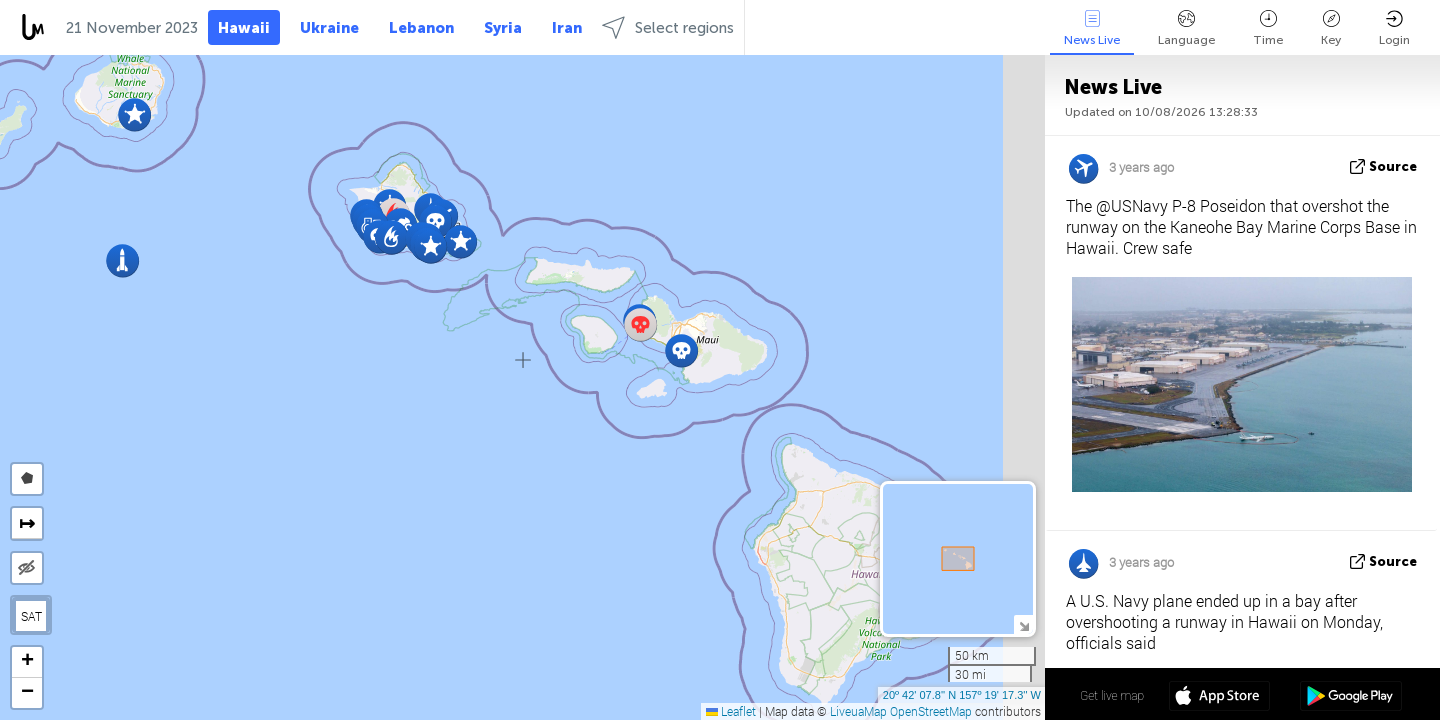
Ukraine (329, 28)
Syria (503, 28)
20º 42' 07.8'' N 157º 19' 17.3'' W (962, 695)
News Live (1092, 28)
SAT (31, 616)
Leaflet (731, 711)
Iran (567, 28)
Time (1268, 28)
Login (1394, 28)
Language (1186, 28)
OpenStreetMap (931, 711)
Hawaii (244, 28)
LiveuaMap (858, 711)
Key (1331, 28)
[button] (681, 350)
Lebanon (421, 28)
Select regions (668, 27)
